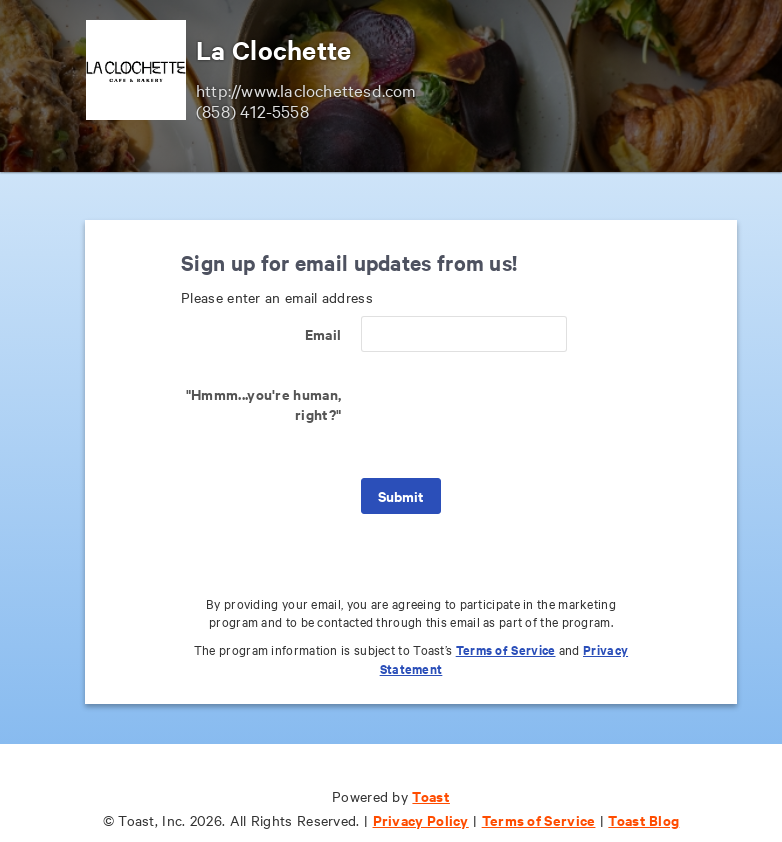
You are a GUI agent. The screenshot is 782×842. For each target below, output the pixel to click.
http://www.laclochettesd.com (306, 89)
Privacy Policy (421, 819)
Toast (431, 795)
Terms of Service (506, 649)
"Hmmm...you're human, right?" (263, 403)
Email (323, 333)
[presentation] (513, 415)
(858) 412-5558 (252, 110)
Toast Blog (643, 819)
